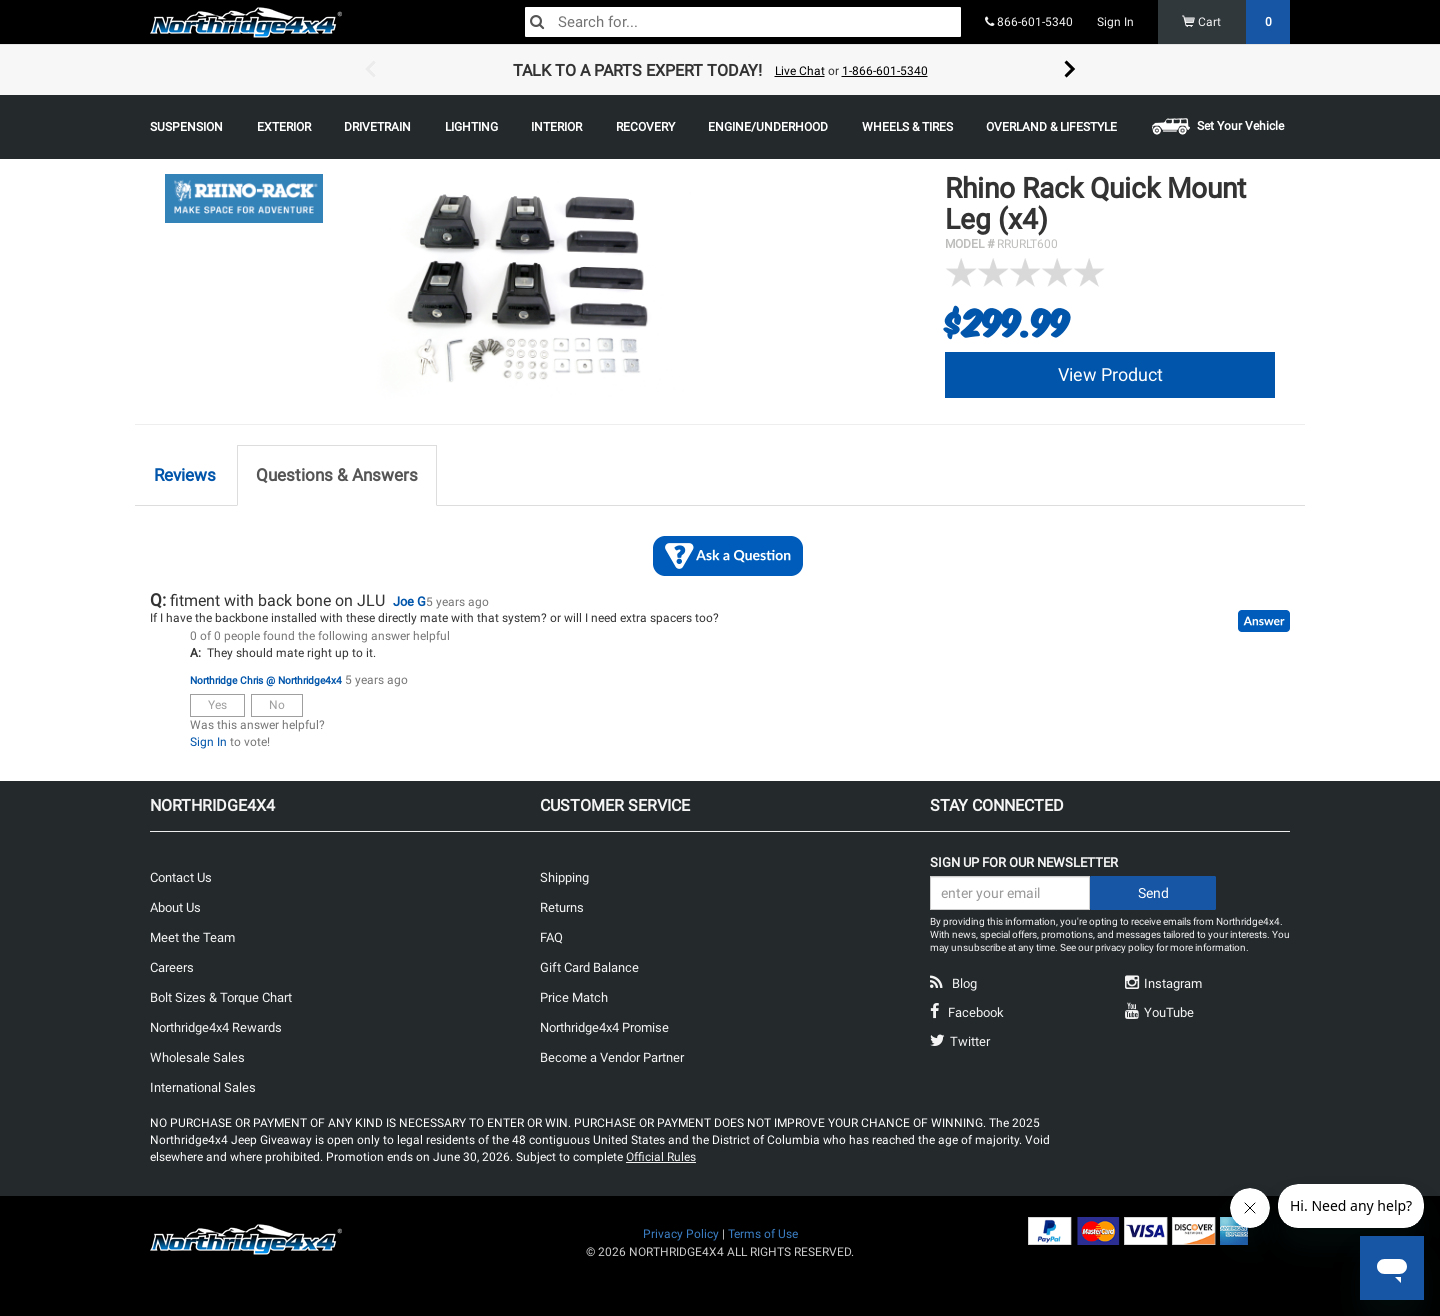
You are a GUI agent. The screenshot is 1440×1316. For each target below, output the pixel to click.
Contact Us (181, 877)
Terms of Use (763, 1234)
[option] (720, 70)
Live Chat (800, 71)
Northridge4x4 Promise (604, 1027)
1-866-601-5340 (885, 71)
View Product (1110, 374)
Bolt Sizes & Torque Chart (221, 997)
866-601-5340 (1029, 22)
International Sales (203, 1087)
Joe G (409, 601)
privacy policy (1124, 947)
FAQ (551, 937)
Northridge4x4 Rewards (216, 1027)
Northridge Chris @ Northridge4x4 (266, 680)
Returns (562, 907)
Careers (172, 967)
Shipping (564, 877)
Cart (1236, 22)
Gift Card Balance (589, 967)
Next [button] (1070, 70)
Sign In (1115, 22)
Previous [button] (370, 70)
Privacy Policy (681, 1234)
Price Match (574, 997)
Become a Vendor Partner (612, 1057)
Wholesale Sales (197, 1057)
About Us (175, 907)
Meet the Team (192, 937)
